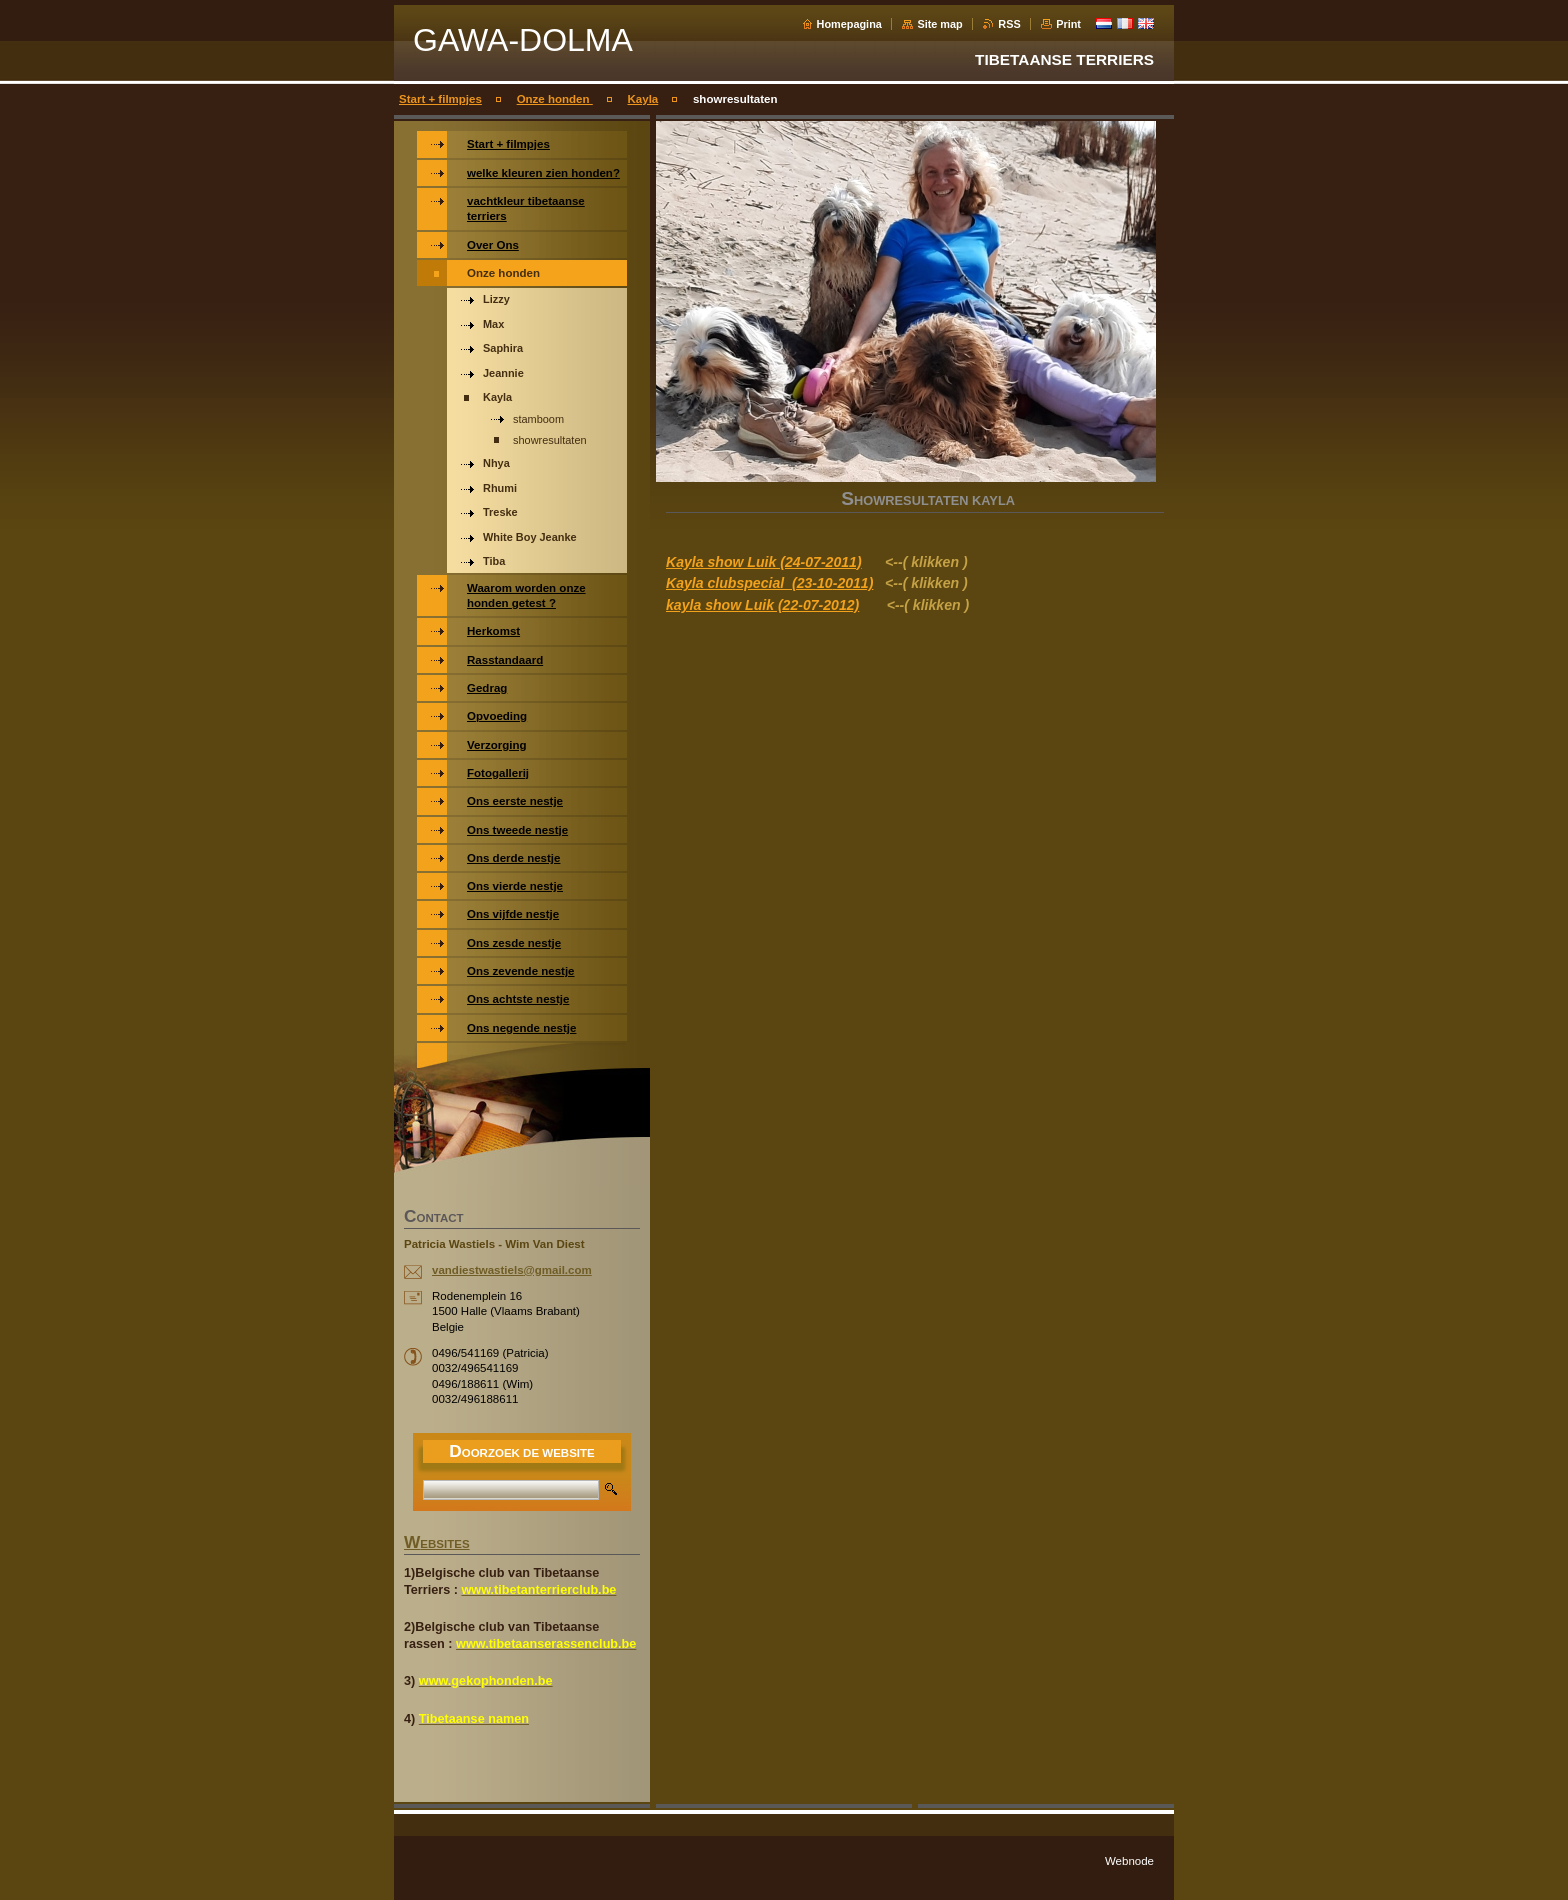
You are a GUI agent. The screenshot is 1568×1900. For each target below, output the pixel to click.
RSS (1009, 24)
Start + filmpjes (440, 99)
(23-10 (810, 583)
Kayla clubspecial (727, 583)
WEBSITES (437, 1544)
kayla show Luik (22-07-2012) (762, 605)
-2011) (853, 583)
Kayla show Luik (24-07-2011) (764, 562)
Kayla (643, 99)
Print (1068, 24)
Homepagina (849, 24)
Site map (939, 24)
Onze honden (555, 99)
